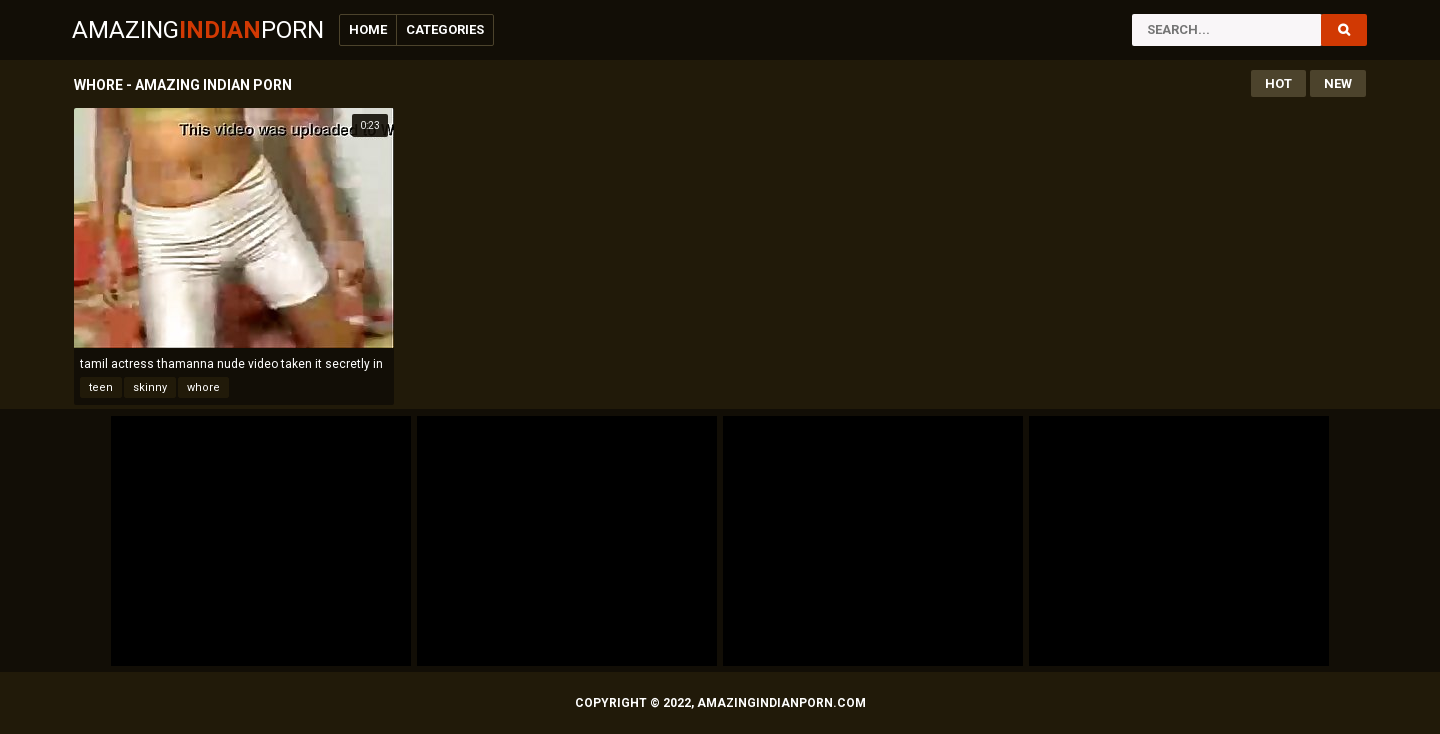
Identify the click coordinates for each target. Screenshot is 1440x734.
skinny (150, 387)
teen (101, 387)
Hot (1278, 83)
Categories (445, 29)
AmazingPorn (198, 30)
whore (203, 387)
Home (368, 29)
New (1338, 83)
